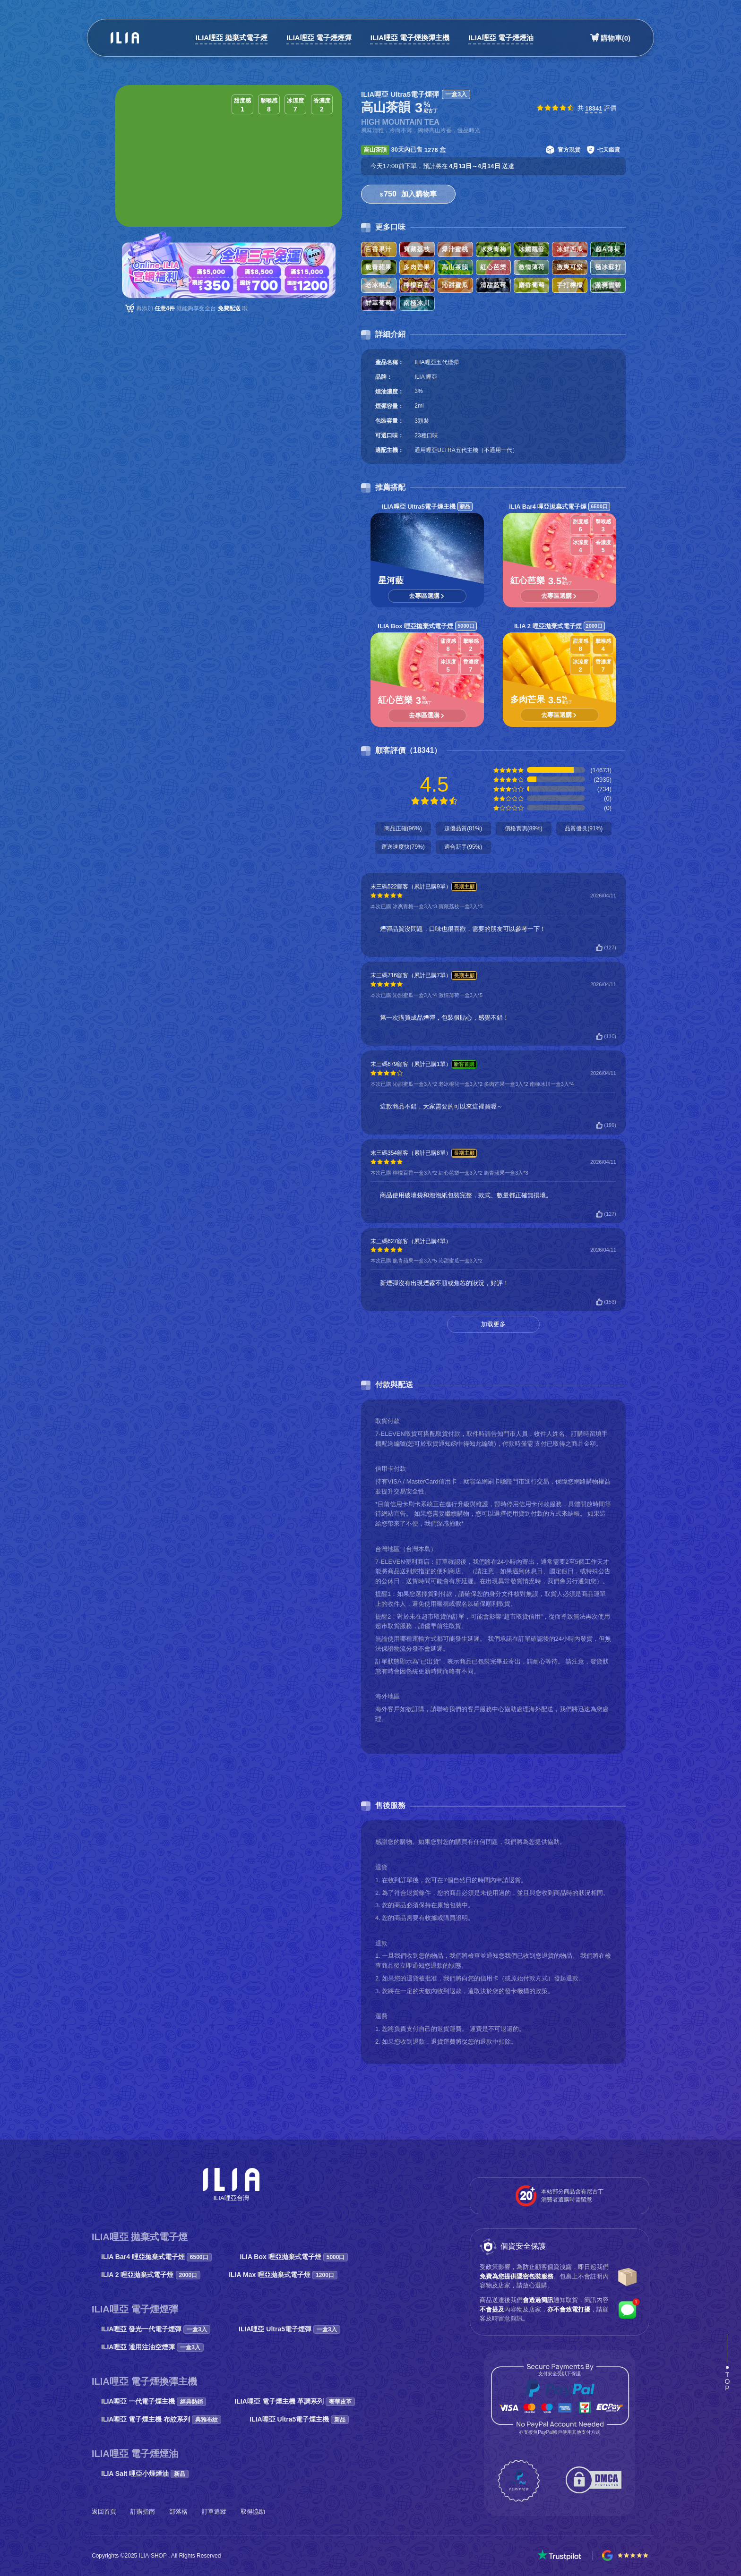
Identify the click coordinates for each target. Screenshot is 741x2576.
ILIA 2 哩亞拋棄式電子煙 (150, 2274)
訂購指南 (142, 2511)
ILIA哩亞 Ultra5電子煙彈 (289, 2329)
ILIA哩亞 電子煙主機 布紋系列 (161, 2419)
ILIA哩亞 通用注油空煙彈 (152, 2347)
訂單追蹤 (214, 2511)
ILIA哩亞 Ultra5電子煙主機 (299, 2419)
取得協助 (253, 2511)
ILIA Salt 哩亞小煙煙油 (145, 2473)
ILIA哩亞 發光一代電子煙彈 (155, 2329)
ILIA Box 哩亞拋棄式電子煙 (294, 2256)
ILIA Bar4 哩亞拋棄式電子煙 (156, 2256)
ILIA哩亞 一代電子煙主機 (153, 2401)
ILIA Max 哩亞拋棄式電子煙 (283, 2274)
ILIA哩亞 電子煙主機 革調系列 (294, 2401)
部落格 (178, 2511)
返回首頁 (104, 2511)
